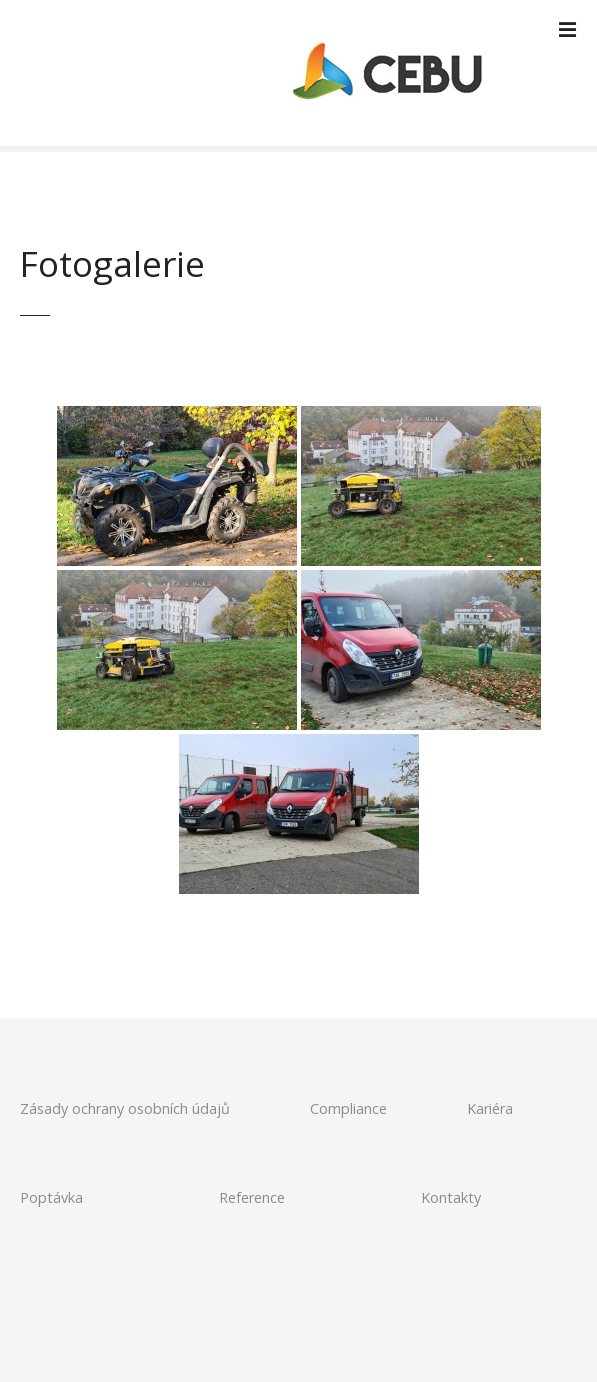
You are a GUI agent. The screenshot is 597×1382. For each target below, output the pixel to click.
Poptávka (51, 1197)
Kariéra (490, 1108)
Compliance (348, 1108)
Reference (252, 1197)
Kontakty (451, 1197)
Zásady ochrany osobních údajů (125, 1108)
